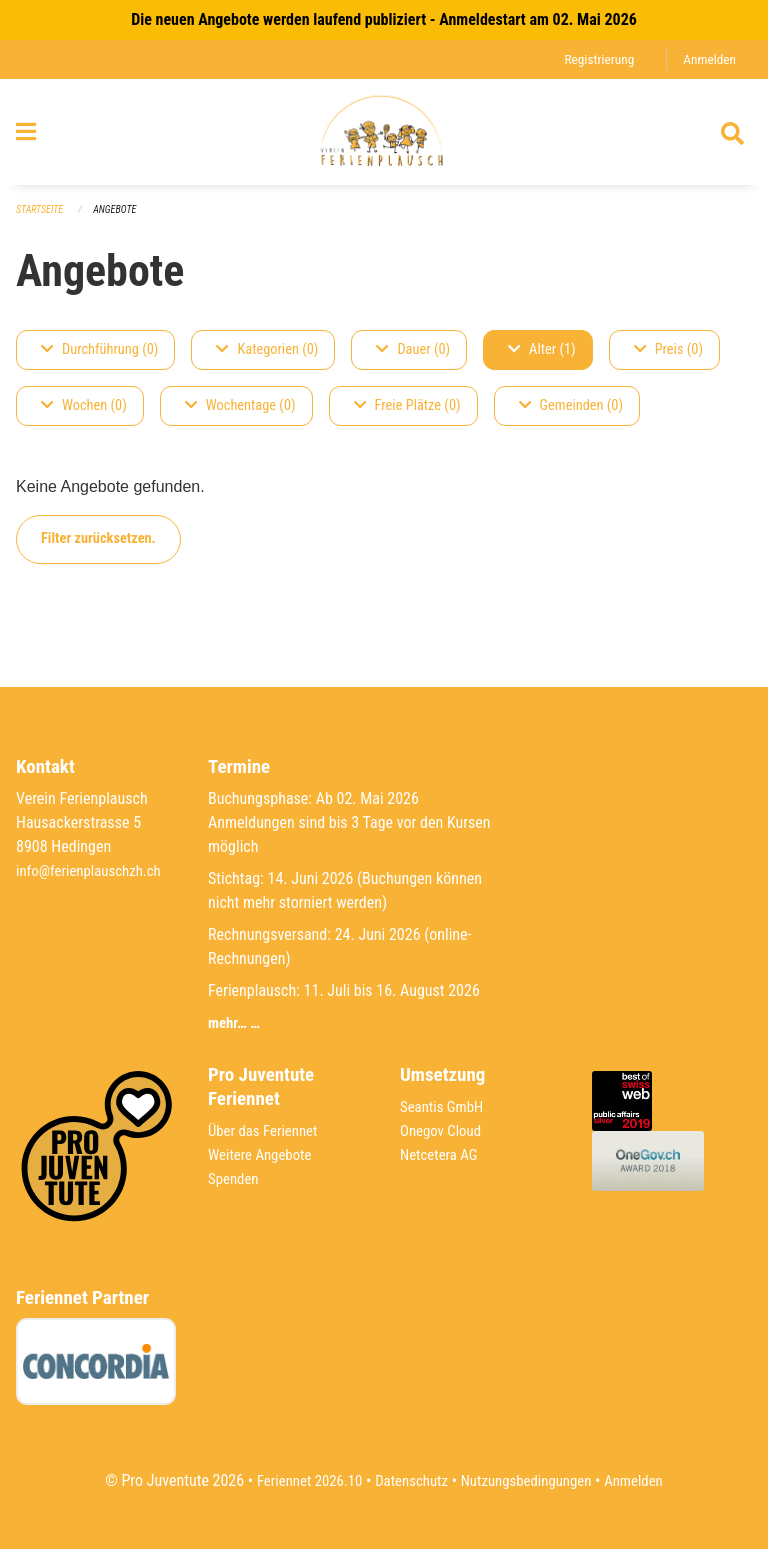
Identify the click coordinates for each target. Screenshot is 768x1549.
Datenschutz (408, 1480)
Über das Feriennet (267, 1130)
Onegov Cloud (444, 1130)
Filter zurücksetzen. (98, 549)
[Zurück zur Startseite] (383, 138)
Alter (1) (542, 360)
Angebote (121, 220)
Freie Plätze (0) (407, 416)
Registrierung (592, 59)
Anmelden (707, 59)
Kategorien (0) (267, 360)
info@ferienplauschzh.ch (94, 870)
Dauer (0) (413, 360)
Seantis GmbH (445, 1106)
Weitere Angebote (264, 1154)
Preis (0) (668, 360)
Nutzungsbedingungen (530, 1480)
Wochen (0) (84, 416)
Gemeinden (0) (571, 416)
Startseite (42, 220)
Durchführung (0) (99, 360)
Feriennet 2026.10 (299, 1480)
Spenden (235, 1178)
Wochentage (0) (240, 416)
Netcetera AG (442, 1154)
